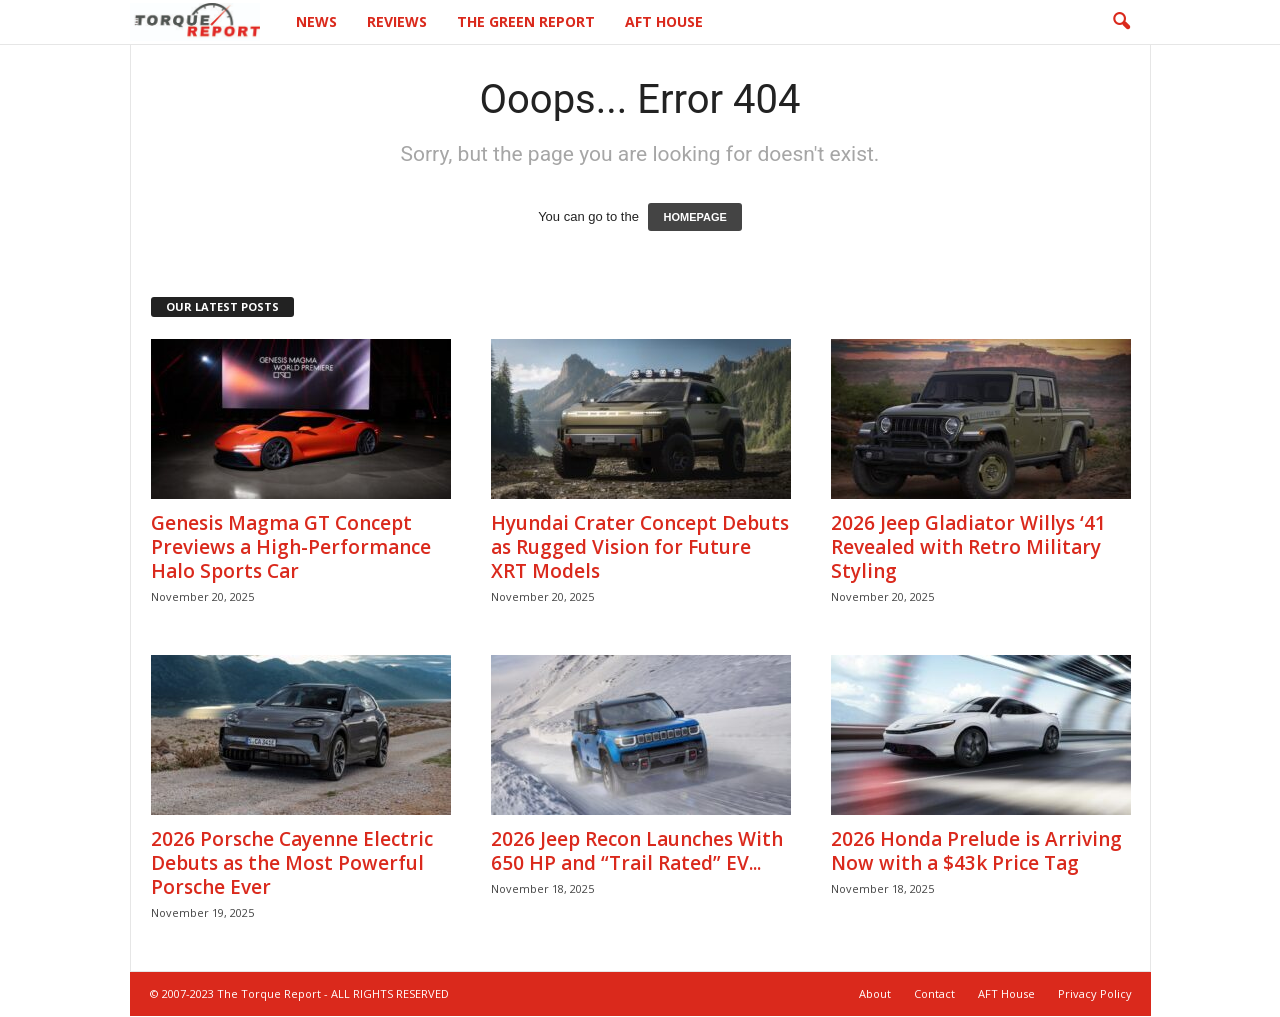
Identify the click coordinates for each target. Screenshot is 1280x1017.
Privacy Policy (1095, 994)
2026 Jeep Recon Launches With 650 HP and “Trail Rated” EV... (637, 852)
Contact (934, 994)
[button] (1121, 22)
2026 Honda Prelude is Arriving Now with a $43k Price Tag (976, 852)
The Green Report (526, 21)
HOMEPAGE (694, 218)
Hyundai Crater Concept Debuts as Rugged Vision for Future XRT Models (640, 548)
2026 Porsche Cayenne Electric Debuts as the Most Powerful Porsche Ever (292, 864)
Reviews (397, 21)
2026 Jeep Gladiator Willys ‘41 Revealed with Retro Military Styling (968, 548)
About (875, 994)
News (316, 21)
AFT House (664, 21)
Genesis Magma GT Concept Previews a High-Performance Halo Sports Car (291, 548)
